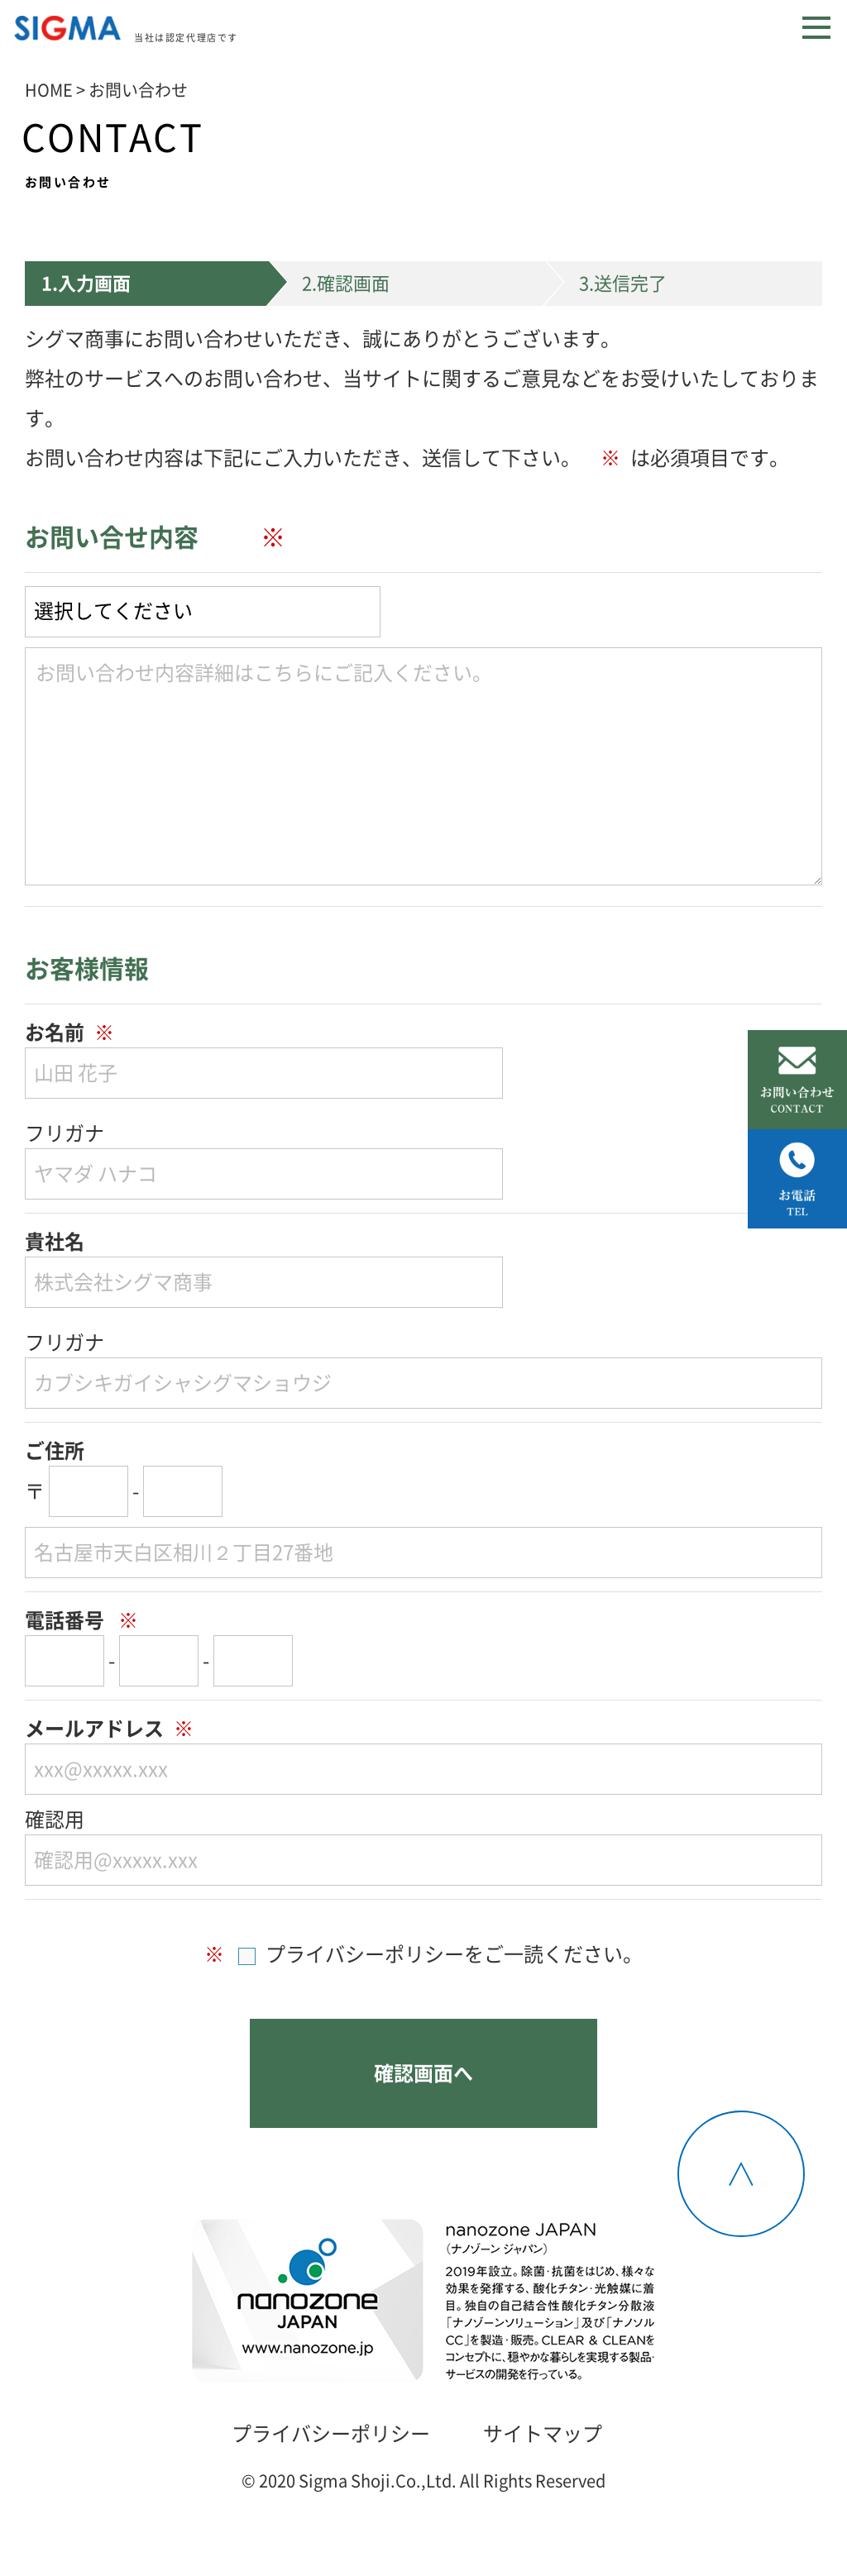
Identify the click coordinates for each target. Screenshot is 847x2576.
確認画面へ (423, 2073)
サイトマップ (542, 2434)
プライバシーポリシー (331, 2434)
